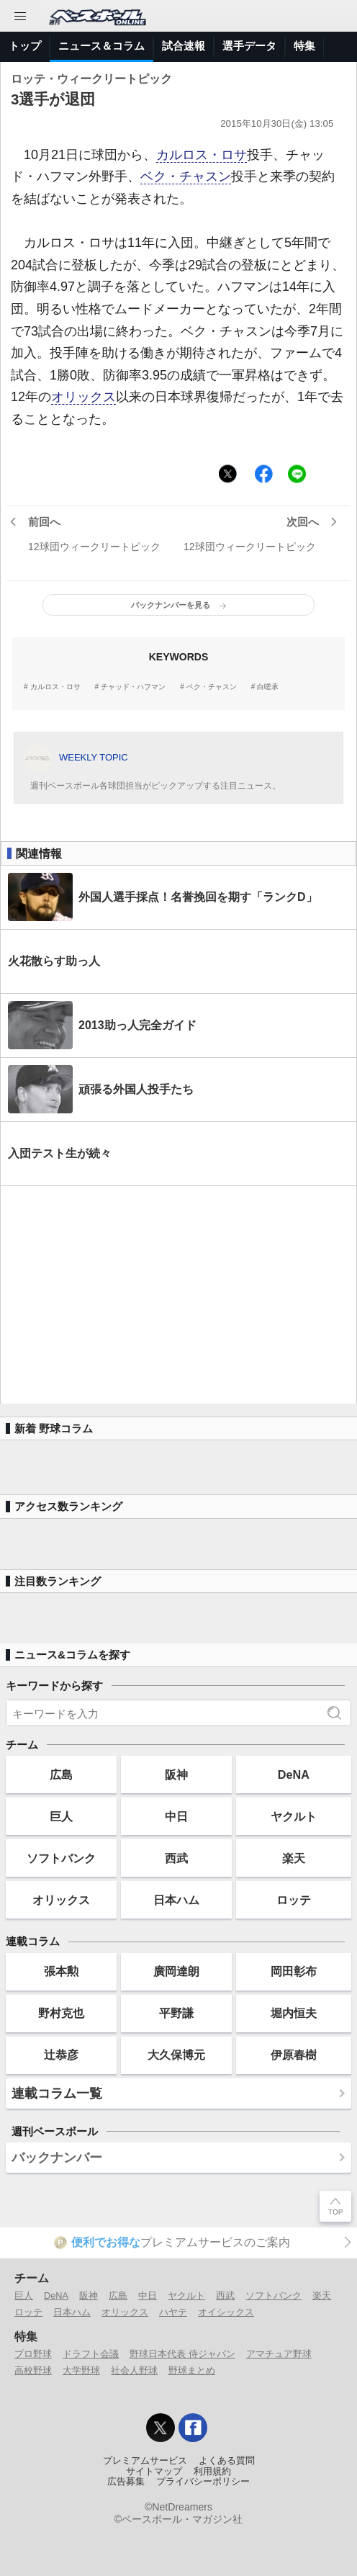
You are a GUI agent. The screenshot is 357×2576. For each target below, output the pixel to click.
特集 (304, 46)
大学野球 (81, 2370)
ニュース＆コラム (101, 46)
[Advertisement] (178, 1295)
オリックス (83, 397)
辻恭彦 (61, 2054)
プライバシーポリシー (203, 2482)
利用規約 (212, 2472)
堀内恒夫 (294, 2012)
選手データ (249, 46)
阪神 (176, 1774)
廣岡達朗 (176, 1971)
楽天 (293, 1858)
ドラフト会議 (91, 2353)
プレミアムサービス (145, 2461)
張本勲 (61, 1971)
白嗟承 (268, 687)
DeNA (293, 1774)
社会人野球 (134, 2370)
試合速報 (183, 46)
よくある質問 (227, 2461)
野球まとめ (191, 2370)
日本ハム (176, 1899)
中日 (176, 1816)
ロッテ (293, 1899)
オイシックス (226, 2312)
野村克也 (61, 2012)
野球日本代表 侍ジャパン (182, 2353)
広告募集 (126, 2482)
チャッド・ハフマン (133, 687)
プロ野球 (33, 2353)
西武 (176, 1858)
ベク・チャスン (185, 176)
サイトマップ (154, 2472)
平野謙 (176, 2012)
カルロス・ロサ (201, 155)
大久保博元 (176, 2054)
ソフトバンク (61, 1858)
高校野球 (33, 2370)
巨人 (61, 1816)
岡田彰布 (294, 1971)
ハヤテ (173, 2312)
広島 (61, 1774)
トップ (25, 46)
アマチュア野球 (279, 2353)
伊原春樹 (294, 2054)
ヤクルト (294, 1816)
